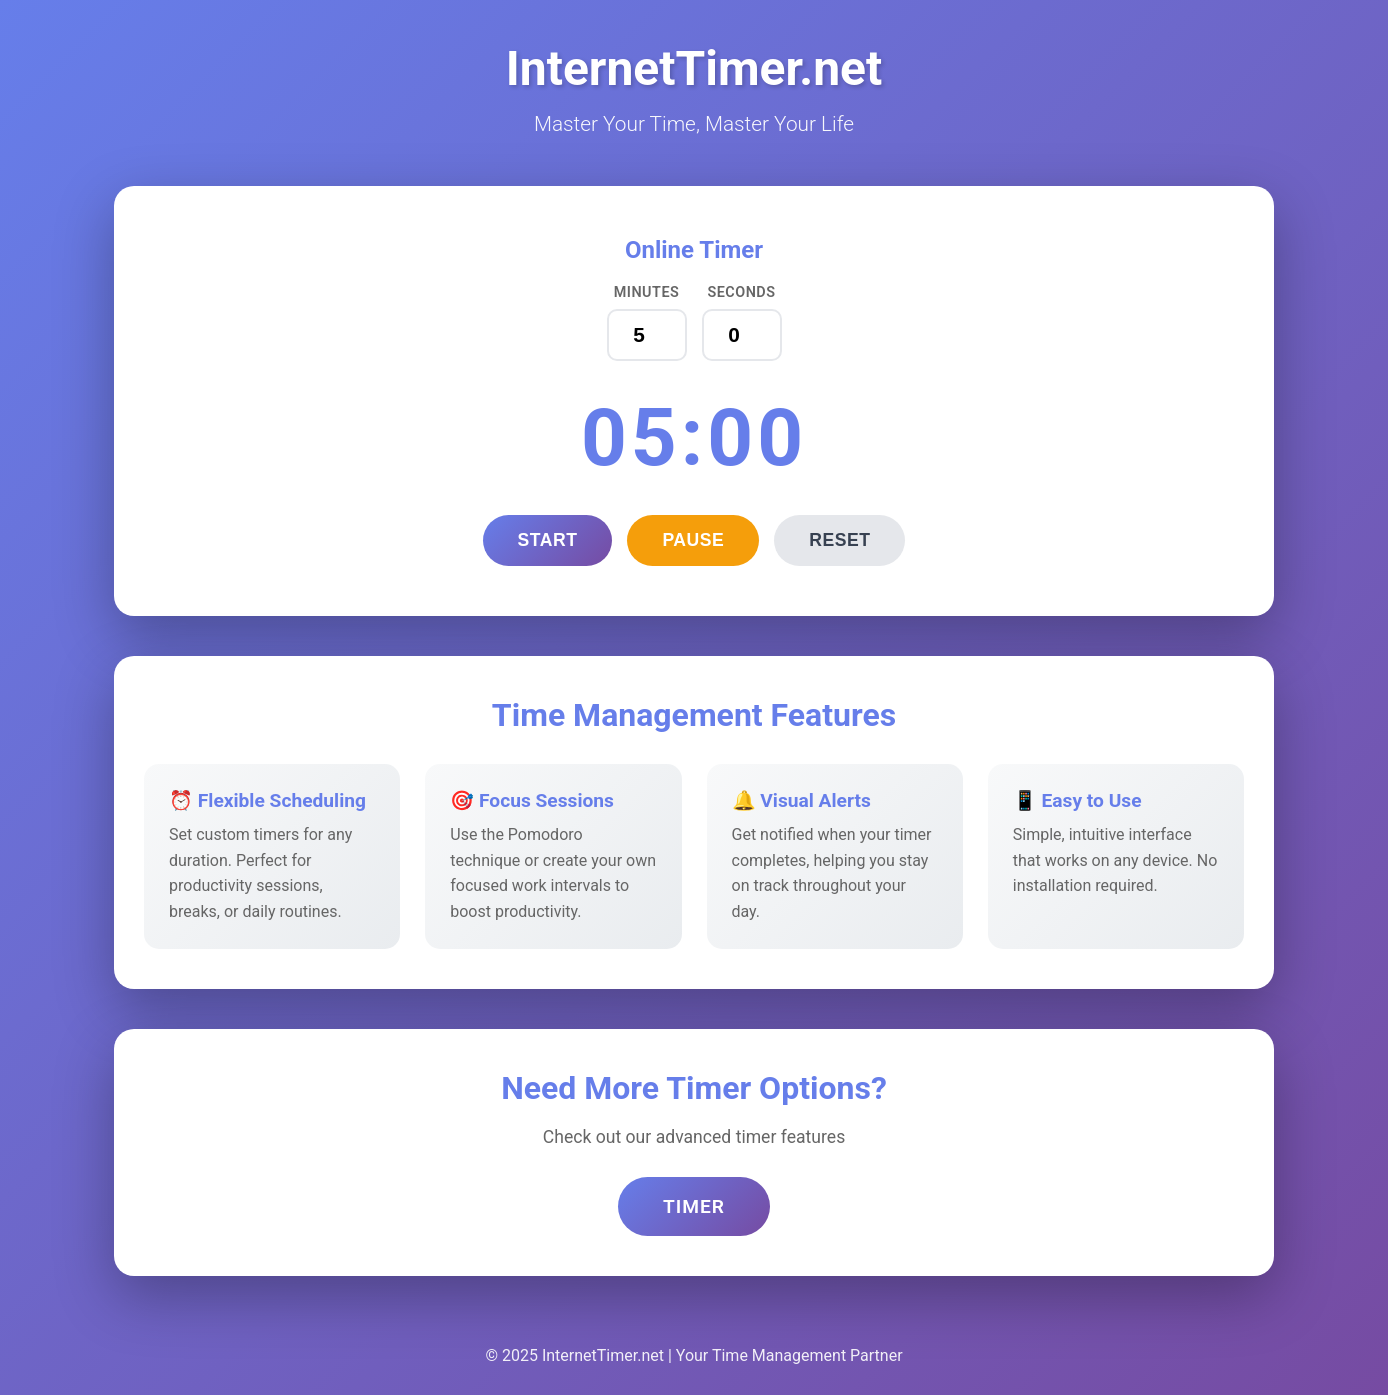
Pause (693, 540)
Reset (839, 540)
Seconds (741, 292)
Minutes (647, 292)
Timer (694, 1206)
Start (548, 540)
